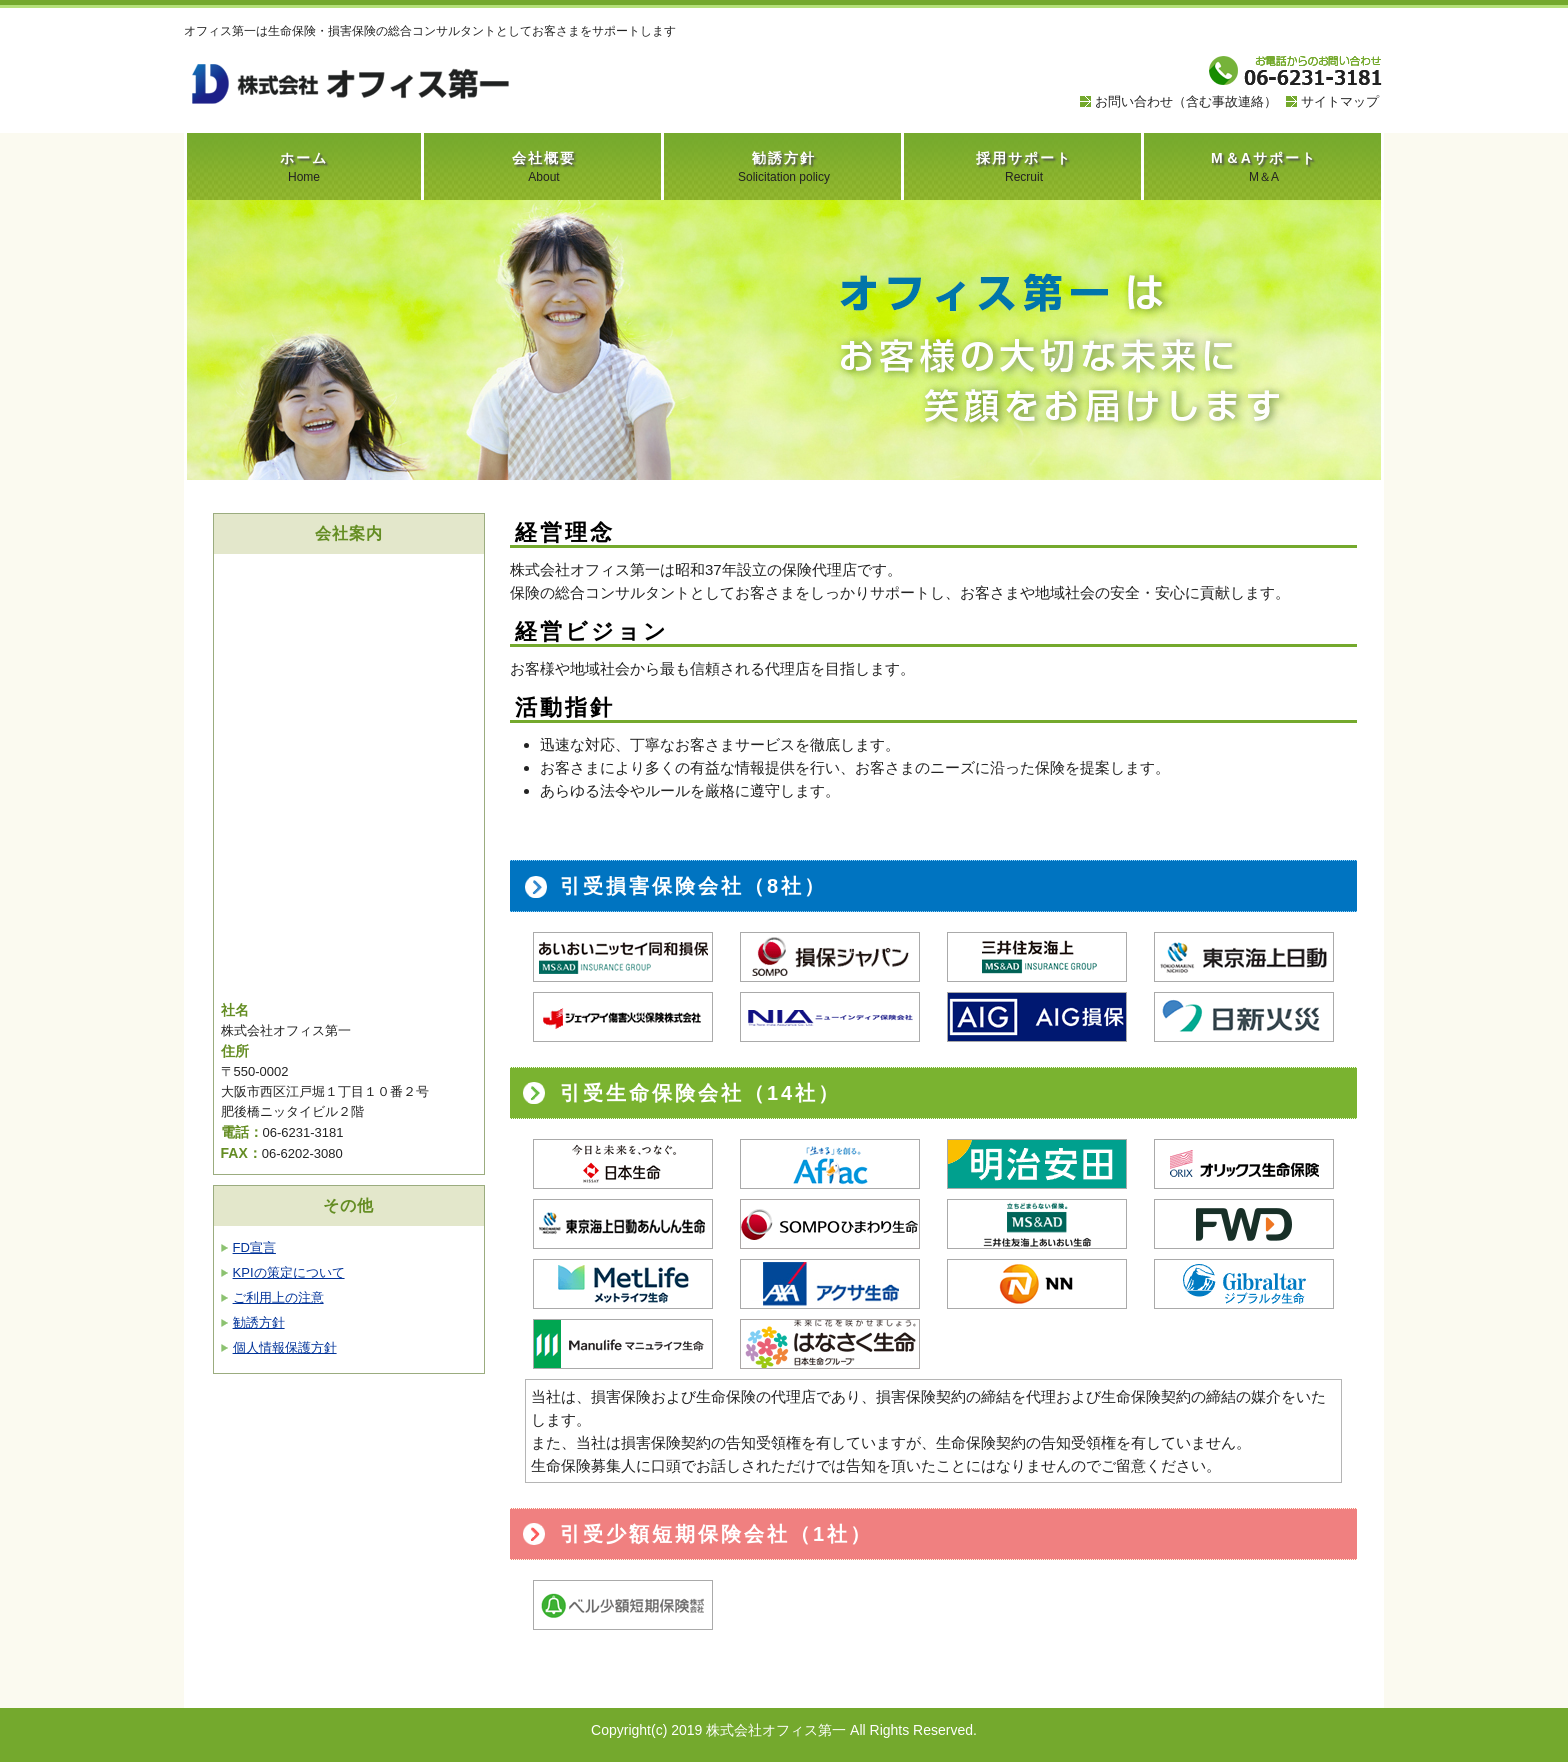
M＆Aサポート (1264, 167)
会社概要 (544, 167)
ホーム (304, 167)
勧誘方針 (784, 167)
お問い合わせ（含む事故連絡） (1186, 101)
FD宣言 (254, 1247)
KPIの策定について (289, 1272)
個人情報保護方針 (285, 1347)
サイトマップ (1340, 101)
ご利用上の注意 (278, 1297)
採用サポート (1024, 167)
